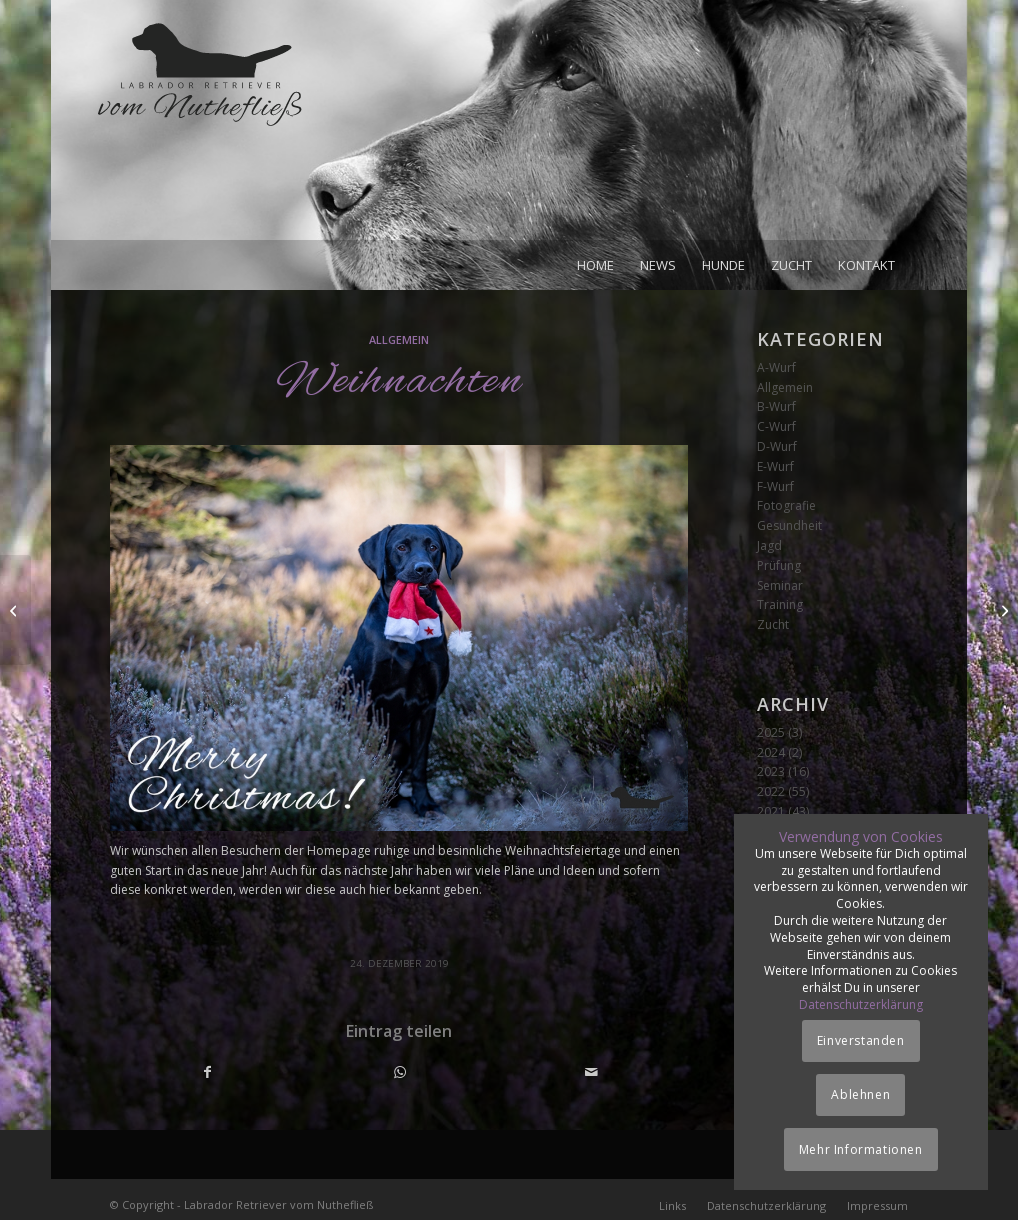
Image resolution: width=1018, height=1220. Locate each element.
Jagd (769, 545)
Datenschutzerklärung (861, 1004)
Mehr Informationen (861, 1149)
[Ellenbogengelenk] (15, 610)
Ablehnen (860, 1094)
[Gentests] (1002, 610)
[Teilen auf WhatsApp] (399, 1072)
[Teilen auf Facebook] (207, 1072)
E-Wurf (775, 466)
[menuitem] (595, 265)
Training (780, 604)
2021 (771, 811)
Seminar (780, 585)
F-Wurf (775, 486)
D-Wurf (777, 446)
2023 (771, 771)
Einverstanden (861, 1040)
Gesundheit (789, 525)
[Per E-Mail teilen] (591, 1072)
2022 (771, 791)
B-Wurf (776, 406)
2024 (771, 752)
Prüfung (779, 565)
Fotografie (786, 505)
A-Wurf (776, 367)
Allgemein (399, 339)
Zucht (773, 624)
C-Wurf (776, 426)
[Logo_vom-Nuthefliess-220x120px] (200, 130)
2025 (771, 732)
